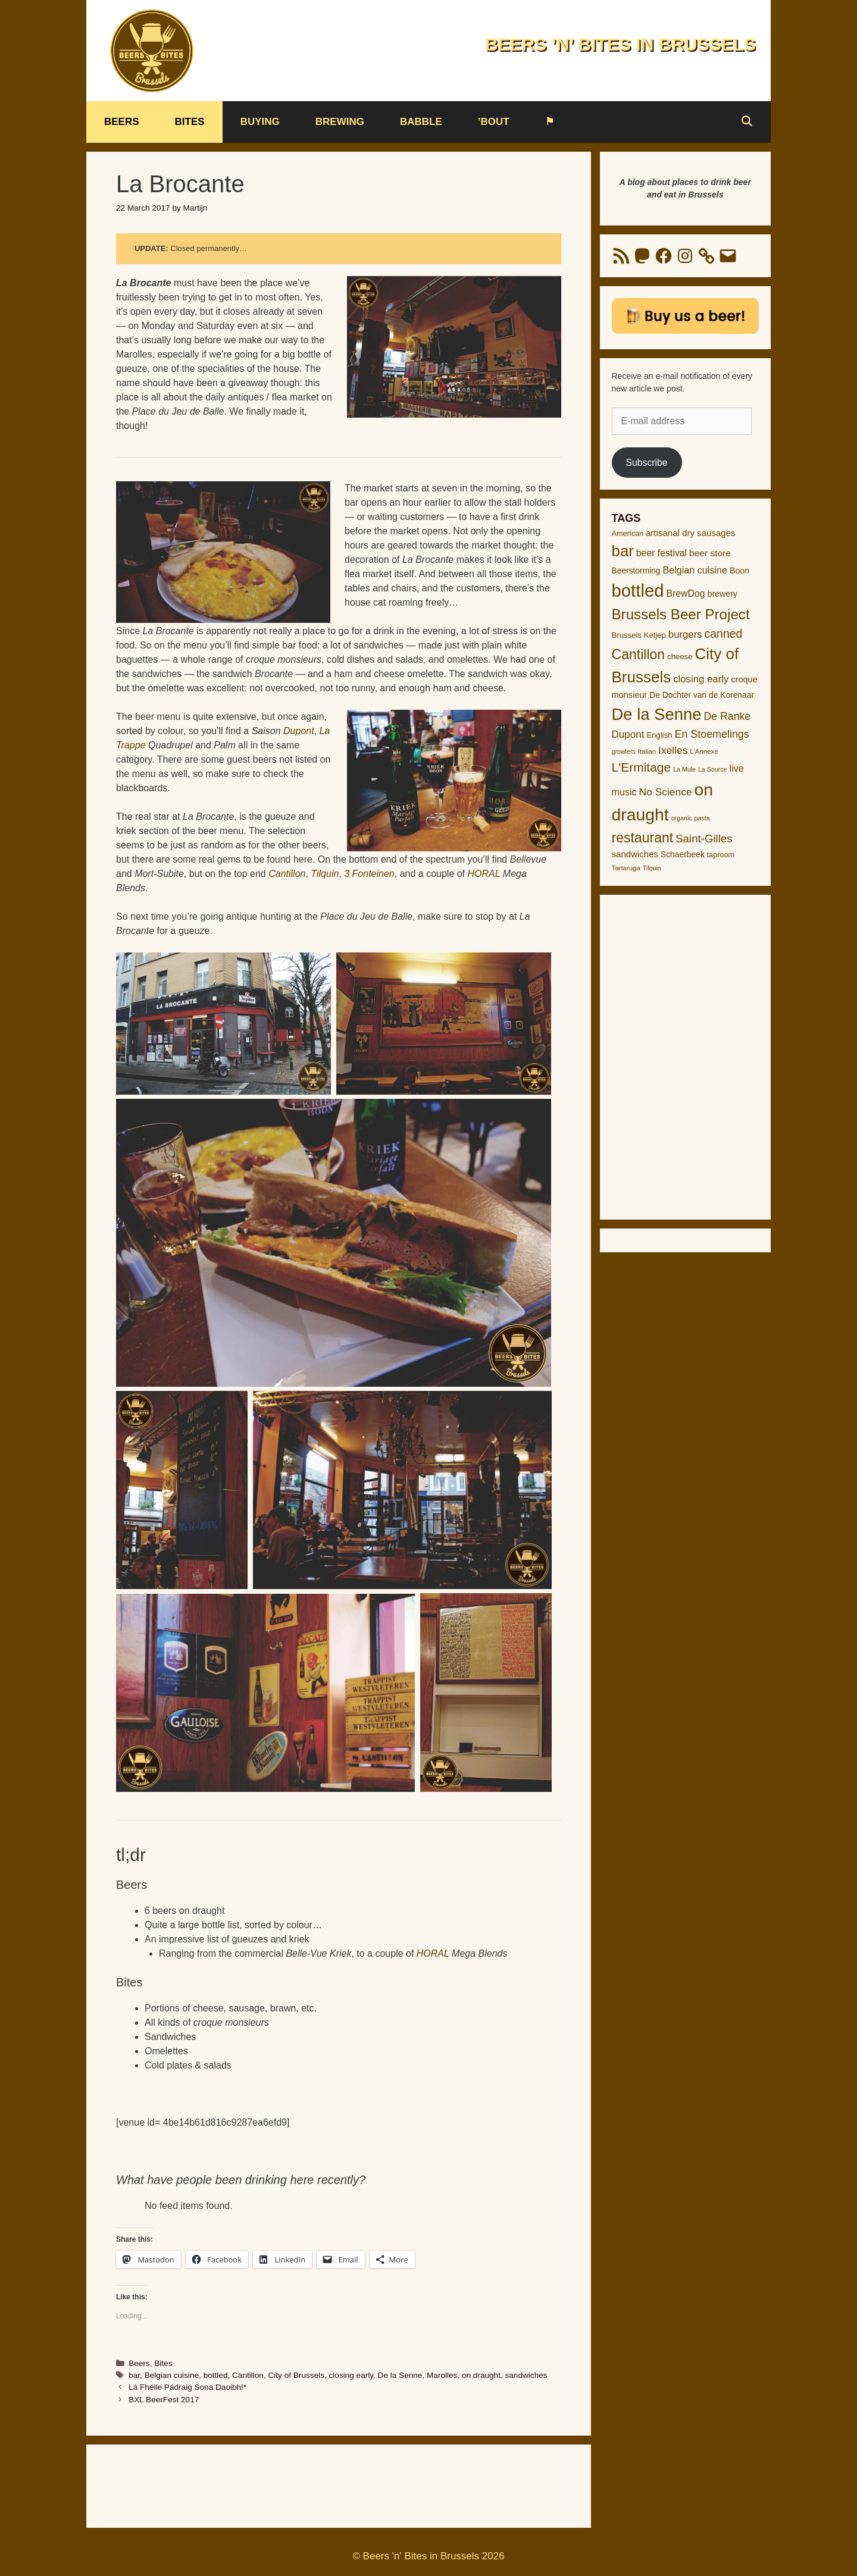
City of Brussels (296, 2375)
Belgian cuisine (172, 2375)
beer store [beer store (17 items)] (710, 553)
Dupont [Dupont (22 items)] (628, 734)
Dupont (298, 731)
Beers (121, 121)
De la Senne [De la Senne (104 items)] (657, 714)
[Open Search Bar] (746, 122)
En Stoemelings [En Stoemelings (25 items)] (712, 734)
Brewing (339, 121)
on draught (481, 2375)
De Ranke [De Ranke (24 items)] (726, 716)
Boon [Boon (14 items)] (739, 570)
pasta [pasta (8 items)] (701, 818)
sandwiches (526, 2375)
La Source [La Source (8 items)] (712, 769)
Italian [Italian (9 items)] (647, 751)
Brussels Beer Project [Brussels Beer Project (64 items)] (681, 614)
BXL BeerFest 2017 (164, 2399)
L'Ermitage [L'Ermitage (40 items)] (641, 767)
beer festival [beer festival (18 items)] (661, 553)
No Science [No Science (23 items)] (665, 792)
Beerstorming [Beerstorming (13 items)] (636, 570)
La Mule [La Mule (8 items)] (684, 769)
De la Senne (400, 2375)
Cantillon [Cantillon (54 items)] (638, 654)
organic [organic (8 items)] (681, 818)
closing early (351, 2375)
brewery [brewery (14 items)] (722, 593)
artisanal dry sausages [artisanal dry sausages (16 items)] (691, 533)
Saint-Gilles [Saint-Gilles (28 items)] (703, 838)
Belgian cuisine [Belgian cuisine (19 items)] (694, 570)
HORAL (484, 874)
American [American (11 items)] (628, 533)
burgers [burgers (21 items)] (685, 634)
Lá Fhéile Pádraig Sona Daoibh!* (187, 2387)
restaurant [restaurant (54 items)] (643, 837)
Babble (421, 121)
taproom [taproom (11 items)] (721, 855)
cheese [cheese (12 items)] (679, 656)
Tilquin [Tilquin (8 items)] (652, 868)
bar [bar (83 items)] (623, 551)
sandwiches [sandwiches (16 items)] (635, 854)
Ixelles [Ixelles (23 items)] (672, 750)
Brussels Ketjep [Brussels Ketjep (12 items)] (639, 635)
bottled (216, 2375)
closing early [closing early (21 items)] (700, 679)
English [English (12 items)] (659, 735)
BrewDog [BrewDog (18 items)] (685, 593)
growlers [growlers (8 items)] (624, 751)
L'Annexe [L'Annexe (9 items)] (704, 751)
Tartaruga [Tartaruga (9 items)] (626, 868)
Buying (260, 121)
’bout (493, 121)
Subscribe (646, 462)
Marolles (442, 2375)
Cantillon (248, 2375)
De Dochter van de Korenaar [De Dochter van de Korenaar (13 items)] (701, 695)
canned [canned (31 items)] (724, 633)
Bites (190, 121)
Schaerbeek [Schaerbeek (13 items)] (683, 854)
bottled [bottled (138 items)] (638, 590)
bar (134, 2375)
